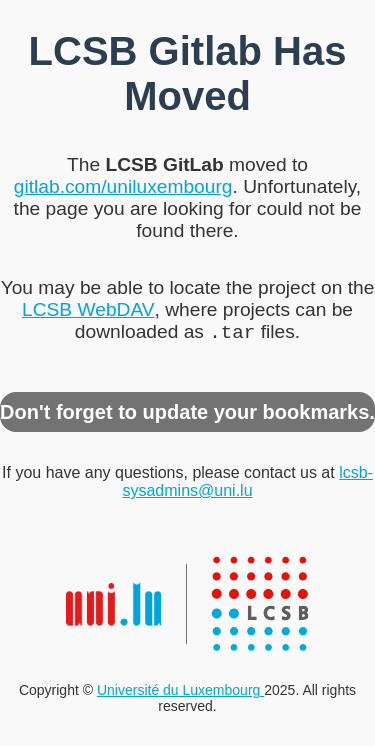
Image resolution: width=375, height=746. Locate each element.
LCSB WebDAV (88, 307)
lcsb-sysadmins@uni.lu (247, 483)
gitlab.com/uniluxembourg (123, 184)
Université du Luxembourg (180, 692)
